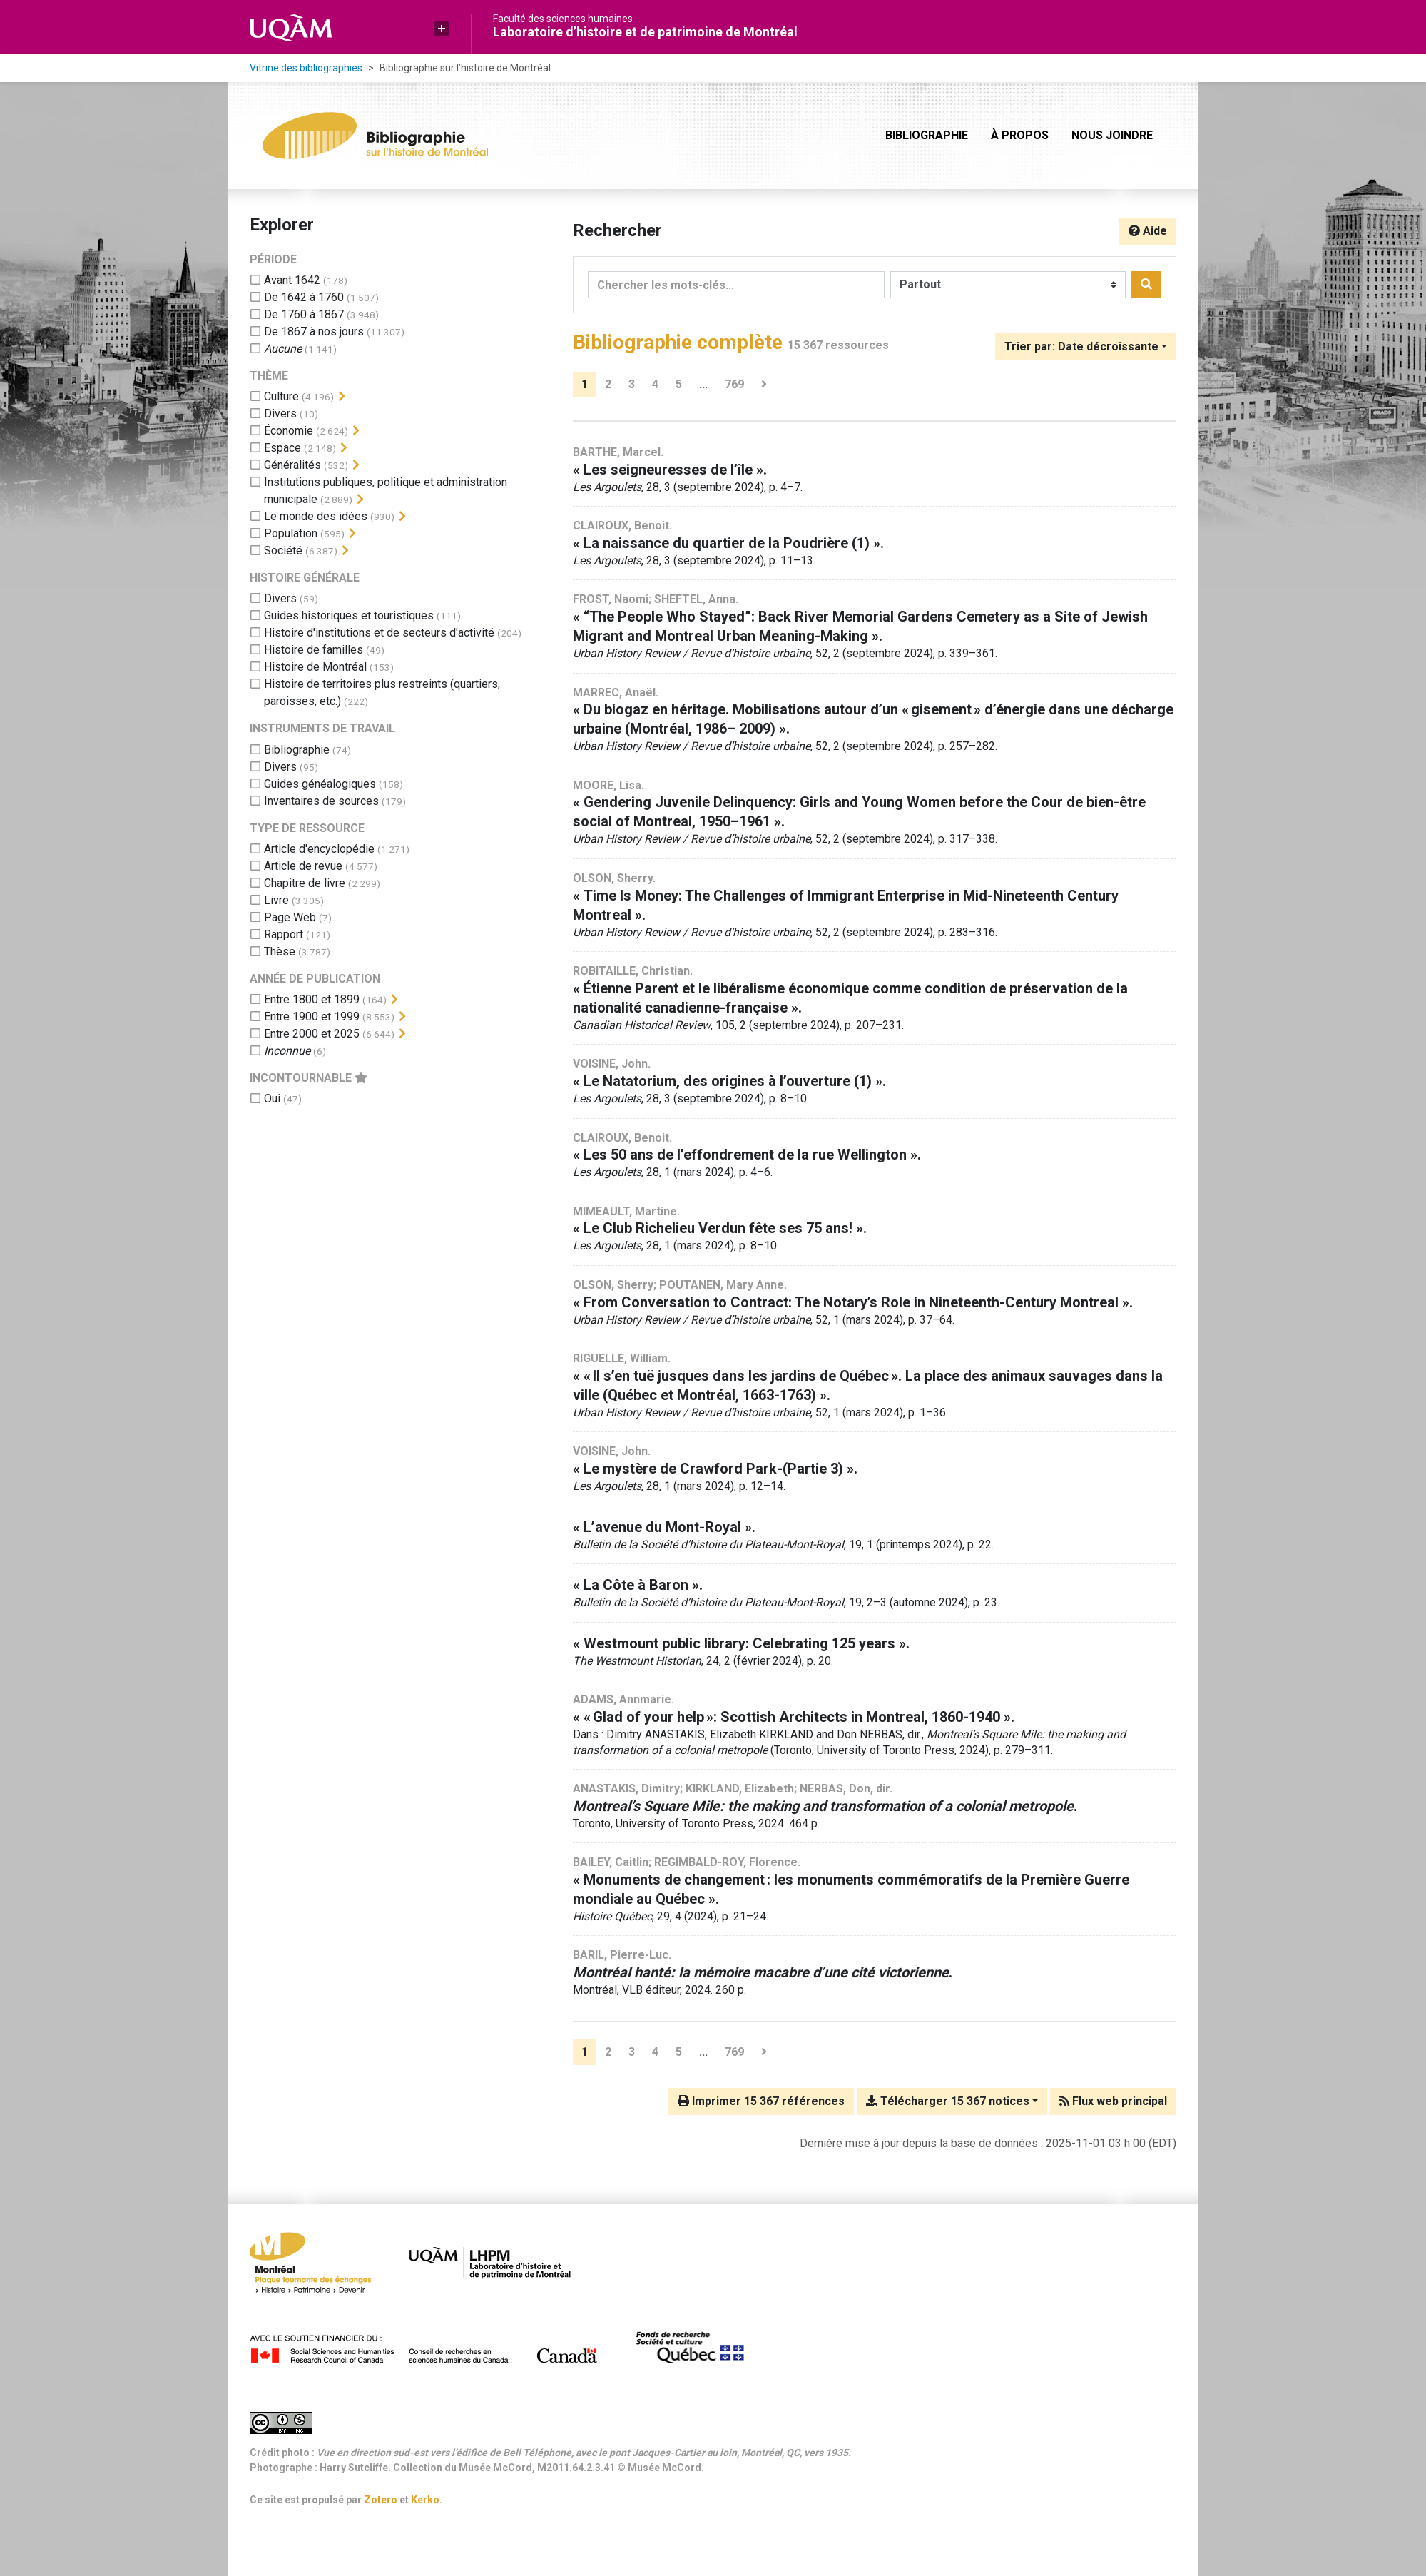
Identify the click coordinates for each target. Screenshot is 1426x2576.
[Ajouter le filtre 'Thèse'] (279, 951)
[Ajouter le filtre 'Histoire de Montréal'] (315, 667)
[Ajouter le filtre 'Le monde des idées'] (315, 516)
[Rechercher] (1146, 284)
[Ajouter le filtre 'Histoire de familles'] (313, 649)
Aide (1148, 231)
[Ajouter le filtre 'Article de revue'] (303, 866)
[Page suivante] (764, 384)
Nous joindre (1112, 135)
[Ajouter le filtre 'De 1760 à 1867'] (304, 314)
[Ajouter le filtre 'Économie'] (288, 430)
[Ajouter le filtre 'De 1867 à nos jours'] (314, 331)
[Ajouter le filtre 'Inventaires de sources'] (321, 801)
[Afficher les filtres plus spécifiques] (341, 396)
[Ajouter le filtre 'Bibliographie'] (297, 749)
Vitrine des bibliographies (306, 67)
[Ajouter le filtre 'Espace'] (282, 448)
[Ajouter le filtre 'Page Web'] (290, 917)
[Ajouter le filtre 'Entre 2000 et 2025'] (312, 1033)
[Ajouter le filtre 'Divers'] (280, 413)
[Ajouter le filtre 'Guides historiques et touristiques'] (349, 615)
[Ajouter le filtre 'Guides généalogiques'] (320, 784)
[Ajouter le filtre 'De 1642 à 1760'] (304, 297)
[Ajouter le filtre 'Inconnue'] (287, 1051)
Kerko (425, 2499)
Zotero (380, 2499)
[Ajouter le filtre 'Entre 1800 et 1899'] (312, 999)
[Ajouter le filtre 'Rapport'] (283, 934)
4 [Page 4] (655, 384)
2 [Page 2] (608, 384)
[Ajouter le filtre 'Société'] (283, 550)
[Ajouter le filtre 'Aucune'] (283, 348)
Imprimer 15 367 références (761, 2101)
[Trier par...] (1085, 346)
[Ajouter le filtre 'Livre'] (276, 900)
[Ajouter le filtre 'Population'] (290, 533)
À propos (1020, 135)
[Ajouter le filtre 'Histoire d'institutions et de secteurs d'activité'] (379, 632)
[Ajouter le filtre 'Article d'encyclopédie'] (319, 849)
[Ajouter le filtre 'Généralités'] (292, 465)
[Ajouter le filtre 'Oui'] (272, 1098)
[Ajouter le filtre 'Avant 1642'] (292, 280)
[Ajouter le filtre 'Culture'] (281, 396)
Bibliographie (926, 135)
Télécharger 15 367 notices (947, 2101)
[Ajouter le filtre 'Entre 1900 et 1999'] (312, 1016)
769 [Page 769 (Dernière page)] (734, 384)
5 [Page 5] (679, 384)
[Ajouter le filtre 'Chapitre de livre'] (304, 883)
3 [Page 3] (631, 384)
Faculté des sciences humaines (563, 18)
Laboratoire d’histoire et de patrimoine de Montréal (645, 31)
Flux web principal (1113, 2101)
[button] (441, 28)
